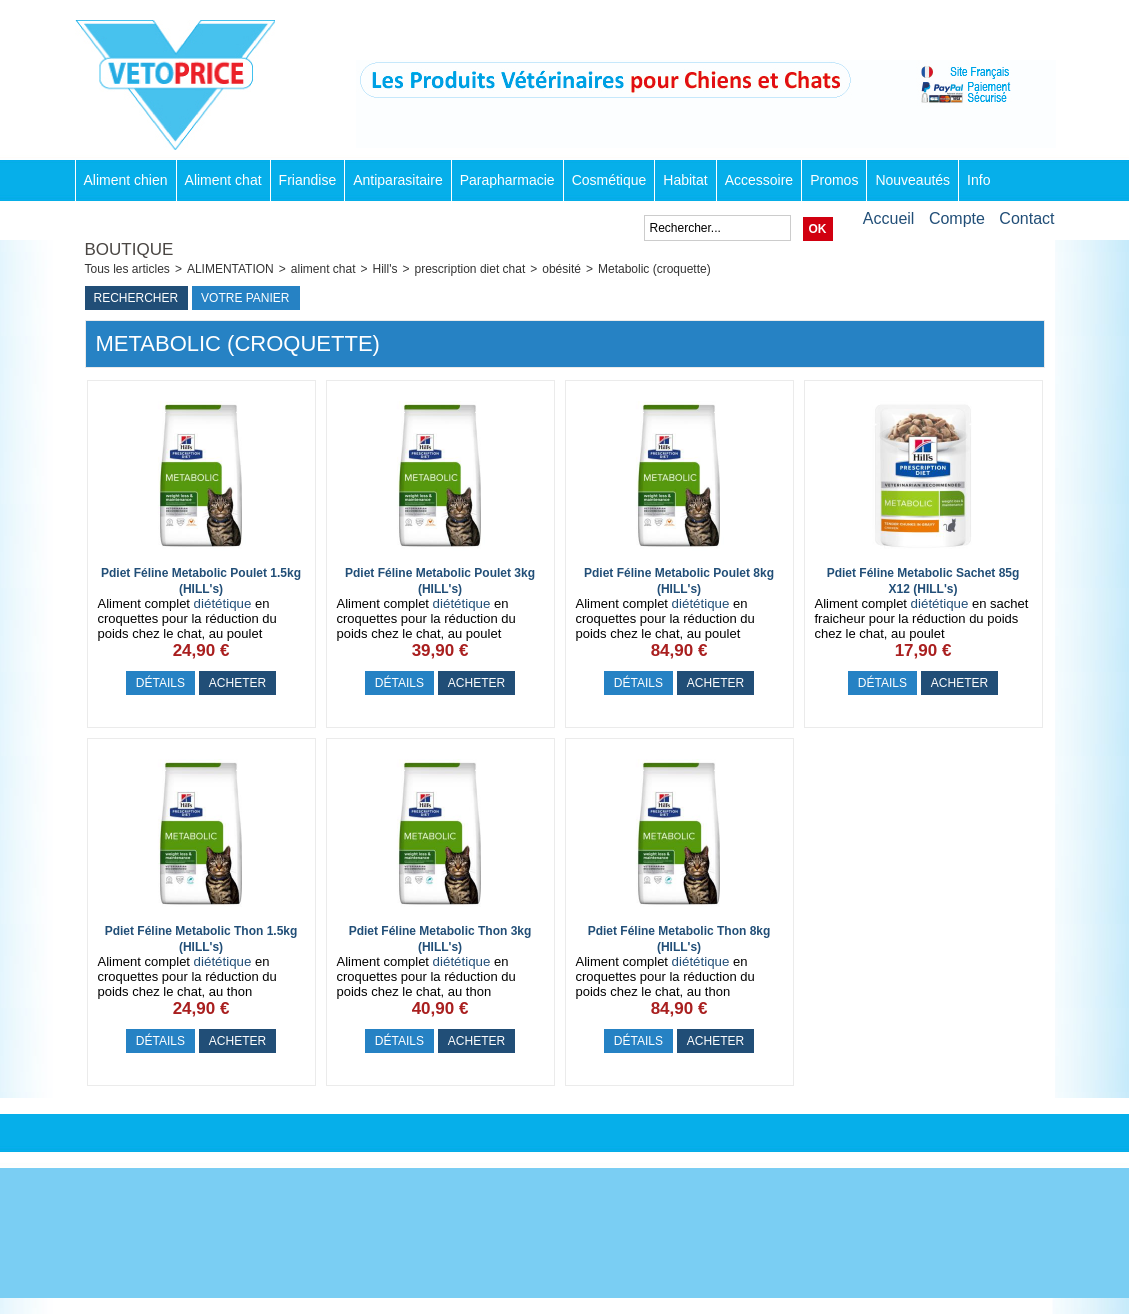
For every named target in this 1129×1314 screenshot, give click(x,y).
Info (978, 180)
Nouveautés (912, 180)
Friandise (308, 180)
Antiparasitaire (398, 180)
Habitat (685, 180)
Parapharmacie (507, 180)
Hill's (385, 269)
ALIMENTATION (230, 269)
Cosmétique (609, 180)
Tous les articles (127, 269)
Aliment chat (223, 180)
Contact (1026, 218)
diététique (223, 603)
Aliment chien (126, 180)
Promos (834, 180)
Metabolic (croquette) (654, 269)
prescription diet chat (470, 269)
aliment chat (323, 269)
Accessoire (759, 180)
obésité (561, 269)
